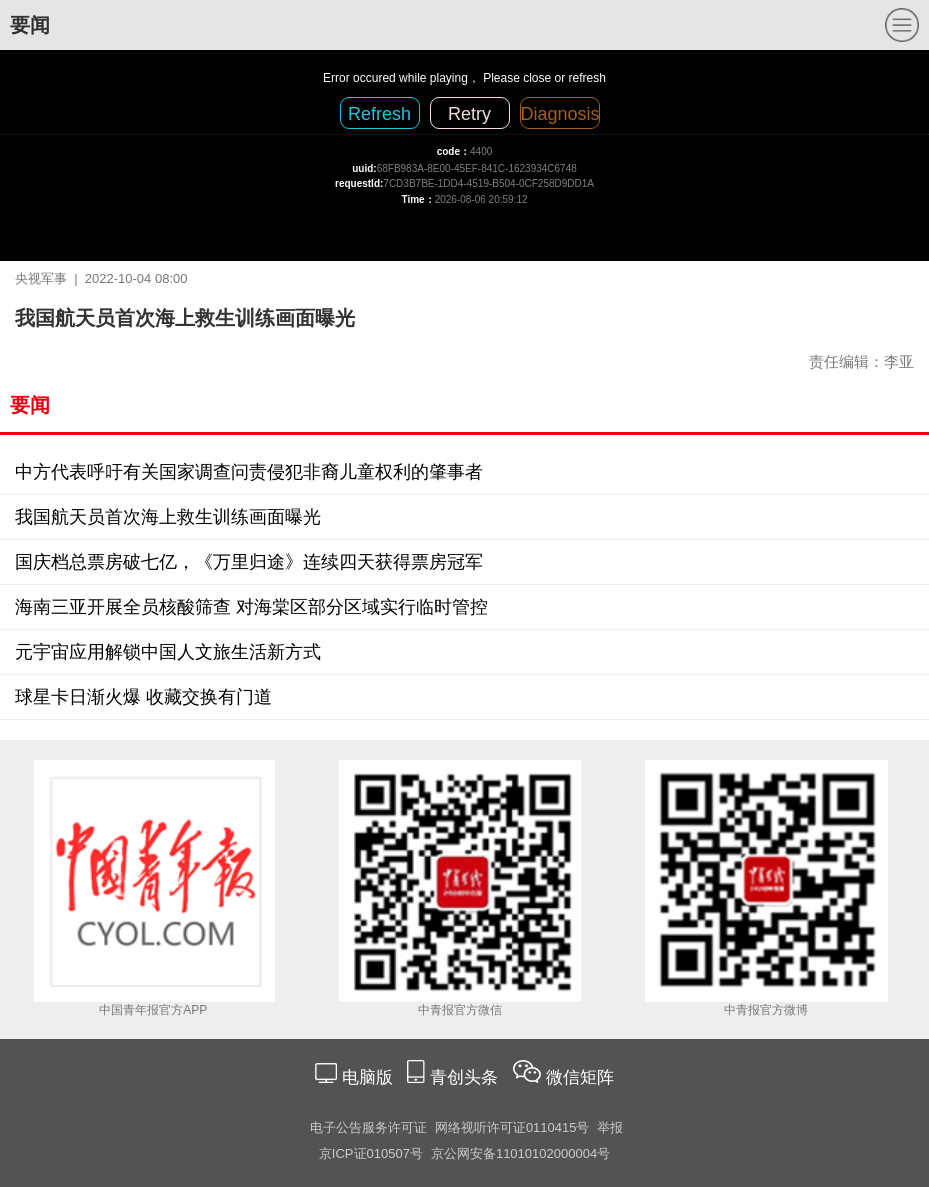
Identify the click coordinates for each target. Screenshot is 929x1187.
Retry (469, 114)
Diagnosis (560, 114)
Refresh (379, 114)
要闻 (30, 25)
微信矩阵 (580, 1077)
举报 (610, 1127)
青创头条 (466, 1077)
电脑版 (367, 1077)
